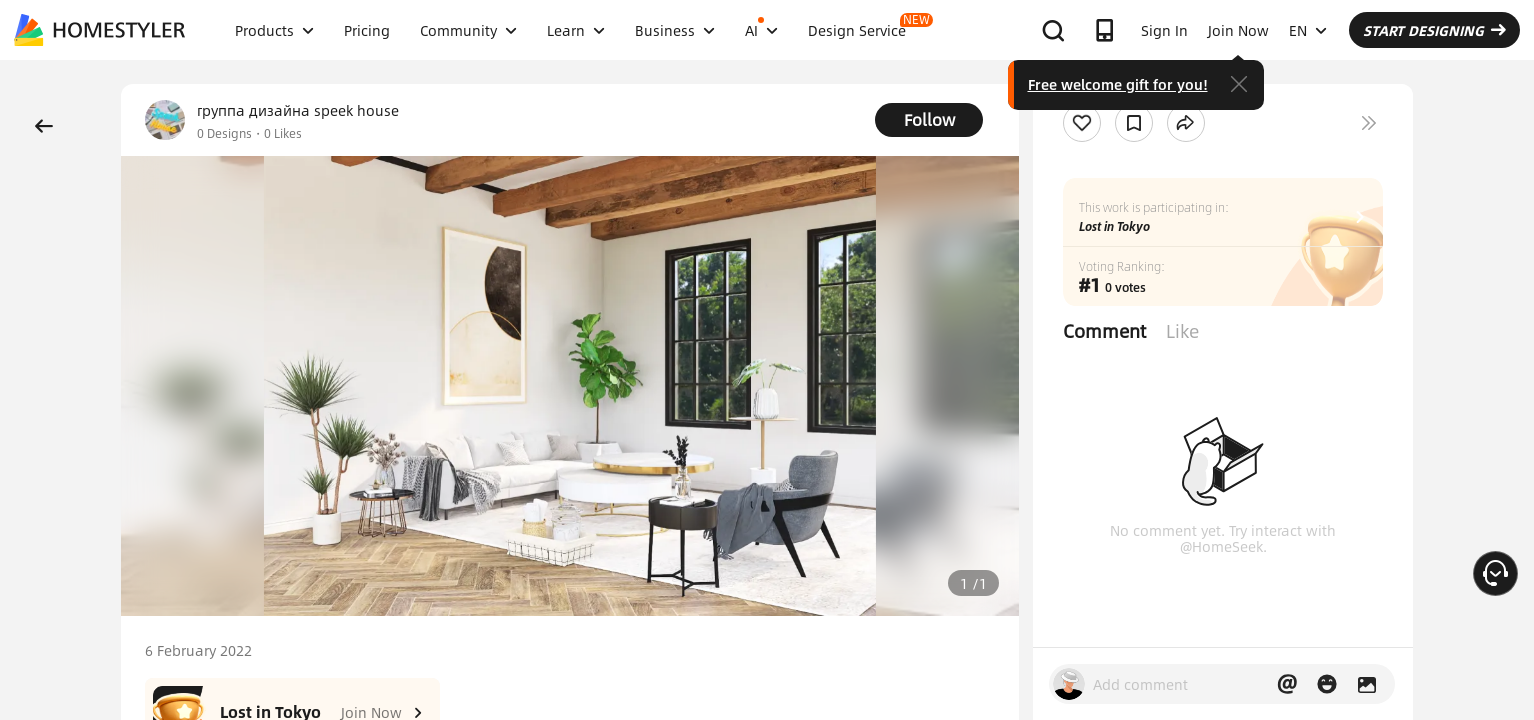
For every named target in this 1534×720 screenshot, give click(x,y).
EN (1308, 30)
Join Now (1238, 30)
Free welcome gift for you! (1118, 84)
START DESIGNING (1434, 30)
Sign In (1164, 30)
